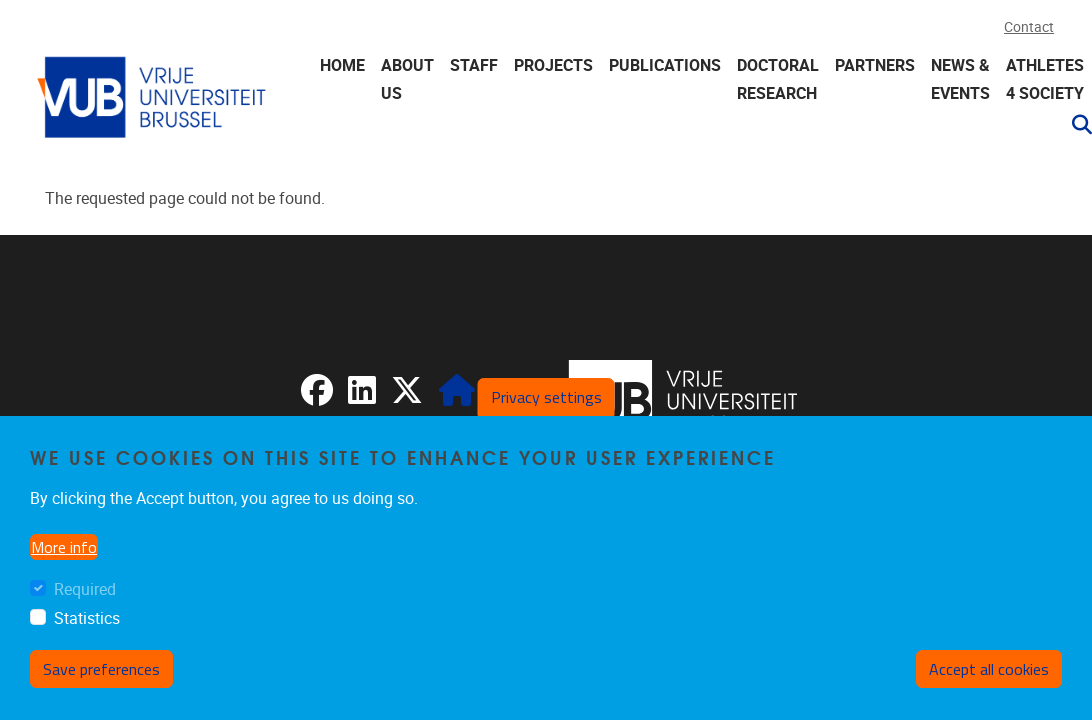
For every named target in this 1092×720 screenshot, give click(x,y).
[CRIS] (457, 396)
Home (342, 65)
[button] (1074, 125)
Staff (474, 65)
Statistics (87, 618)
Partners (875, 65)
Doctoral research (778, 79)
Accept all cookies (989, 669)
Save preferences (101, 669)
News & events (960, 79)
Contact (1029, 27)
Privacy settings (546, 397)
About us (407, 79)
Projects (553, 65)
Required (85, 589)
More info (64, 547)
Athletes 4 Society (1045, 79)
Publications (665, 65)
